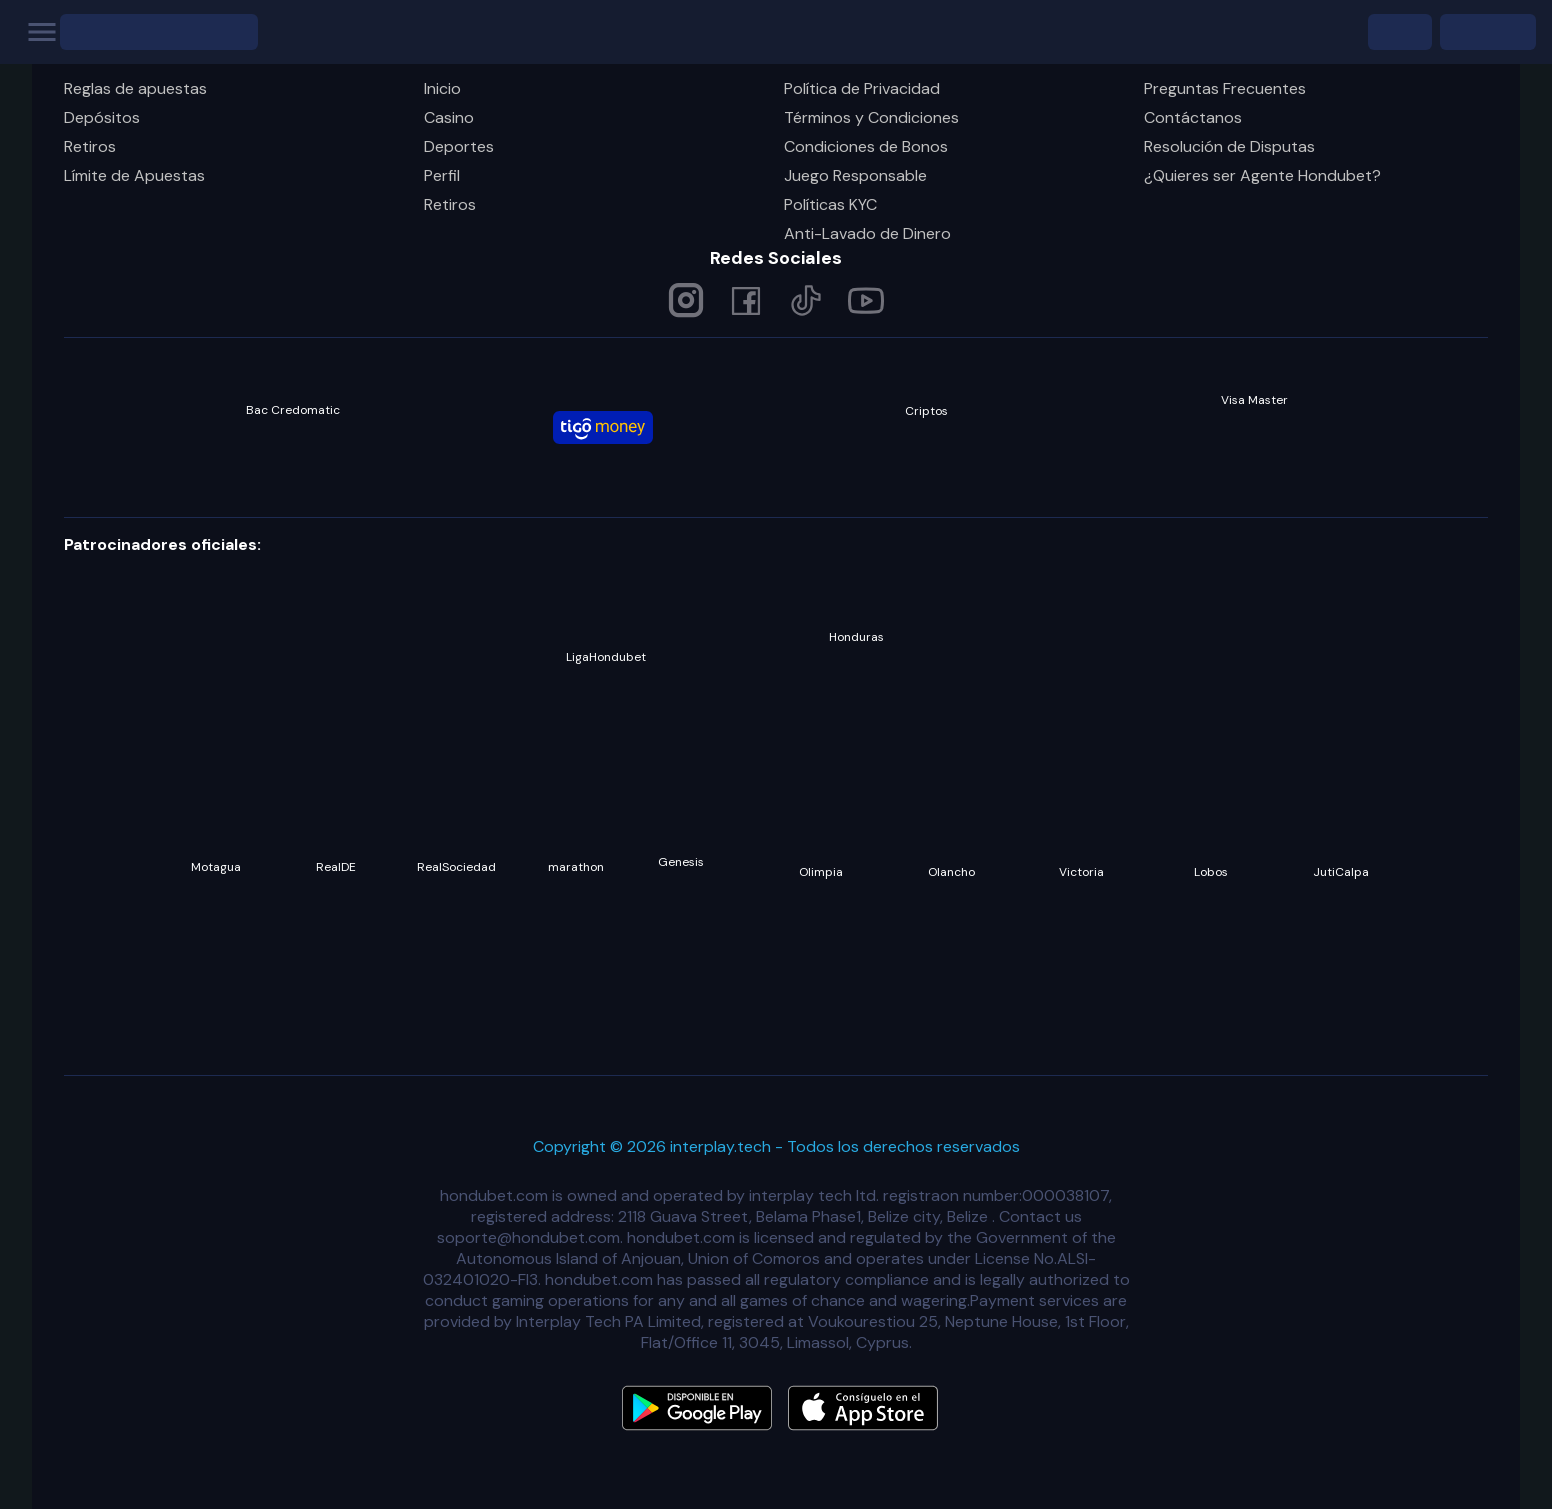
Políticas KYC (830, 204)
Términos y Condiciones (871, 117)
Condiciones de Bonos (866, 146)
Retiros (90, 146)
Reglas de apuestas (135, 88)
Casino (449, 117)
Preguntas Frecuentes (1225, 88)
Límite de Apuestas (134, 175)
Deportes (459, 146)
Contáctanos (1193, 117)
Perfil (442, 175)
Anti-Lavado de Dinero (867, 233)
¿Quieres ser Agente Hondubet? (1262, 175)
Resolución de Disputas (1229, 146)
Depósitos (102, 117)
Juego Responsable (855, 175)
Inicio (442, 88)
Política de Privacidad (862, 88)
